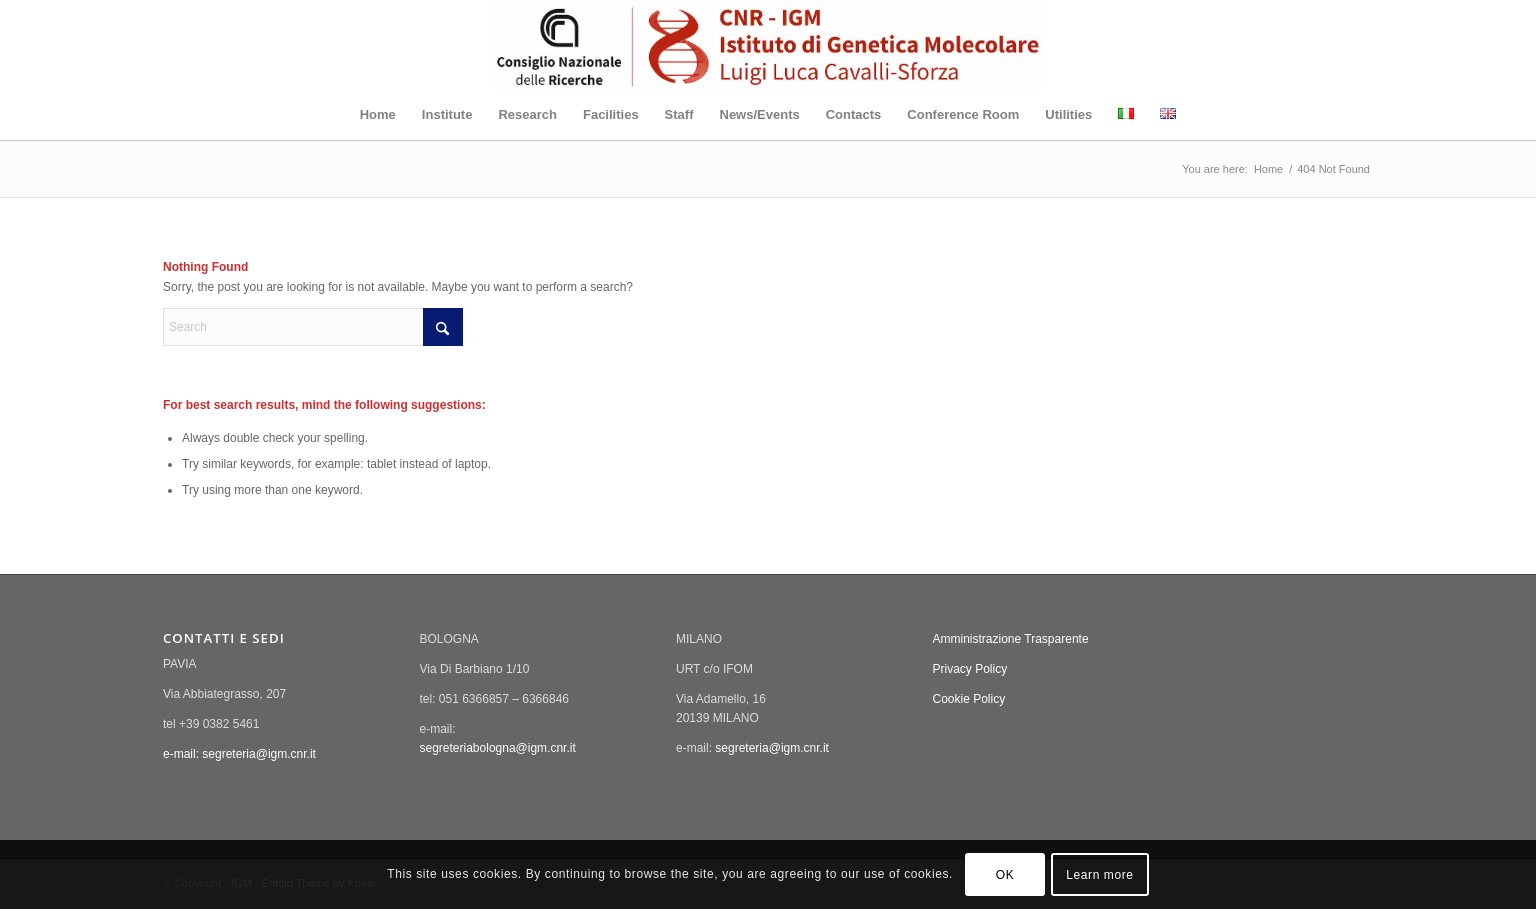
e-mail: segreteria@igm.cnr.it (239, 754)
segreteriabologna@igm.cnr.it (498, 748)
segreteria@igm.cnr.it (772, 748)
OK (1005, 875)
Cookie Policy (969, 699)
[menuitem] (378, 115)
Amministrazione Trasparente (1011, 639)
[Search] (313, 327)
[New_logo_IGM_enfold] (767, 45)
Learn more (1099, 875)
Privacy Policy (970, 669)
